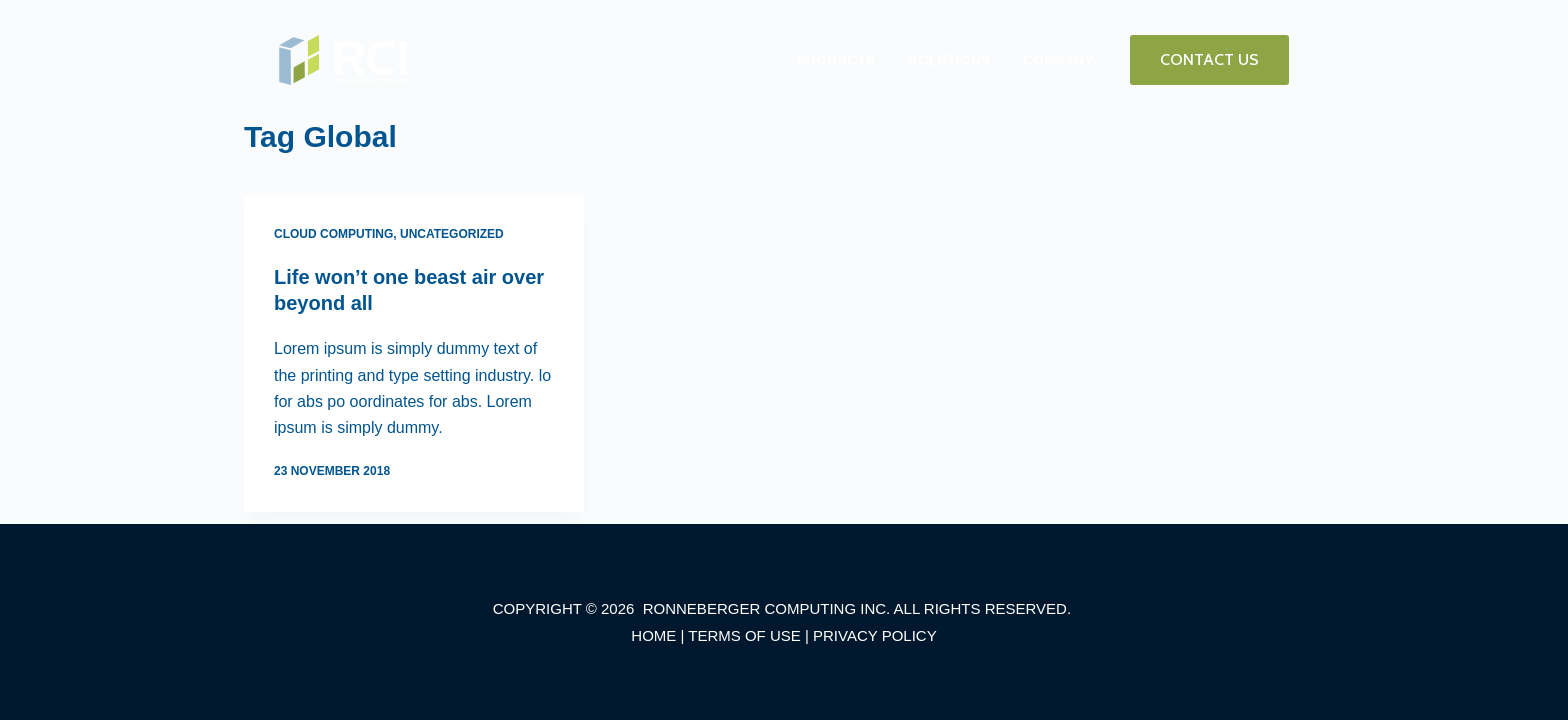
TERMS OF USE (744, 635)
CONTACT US (1209, 59)
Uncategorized (452, 234)
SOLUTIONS (949, 60)
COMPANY (1058, 60)
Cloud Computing (333, 234)
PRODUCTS (836, 60)
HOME (653, 635)
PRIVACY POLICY (875, 635)
